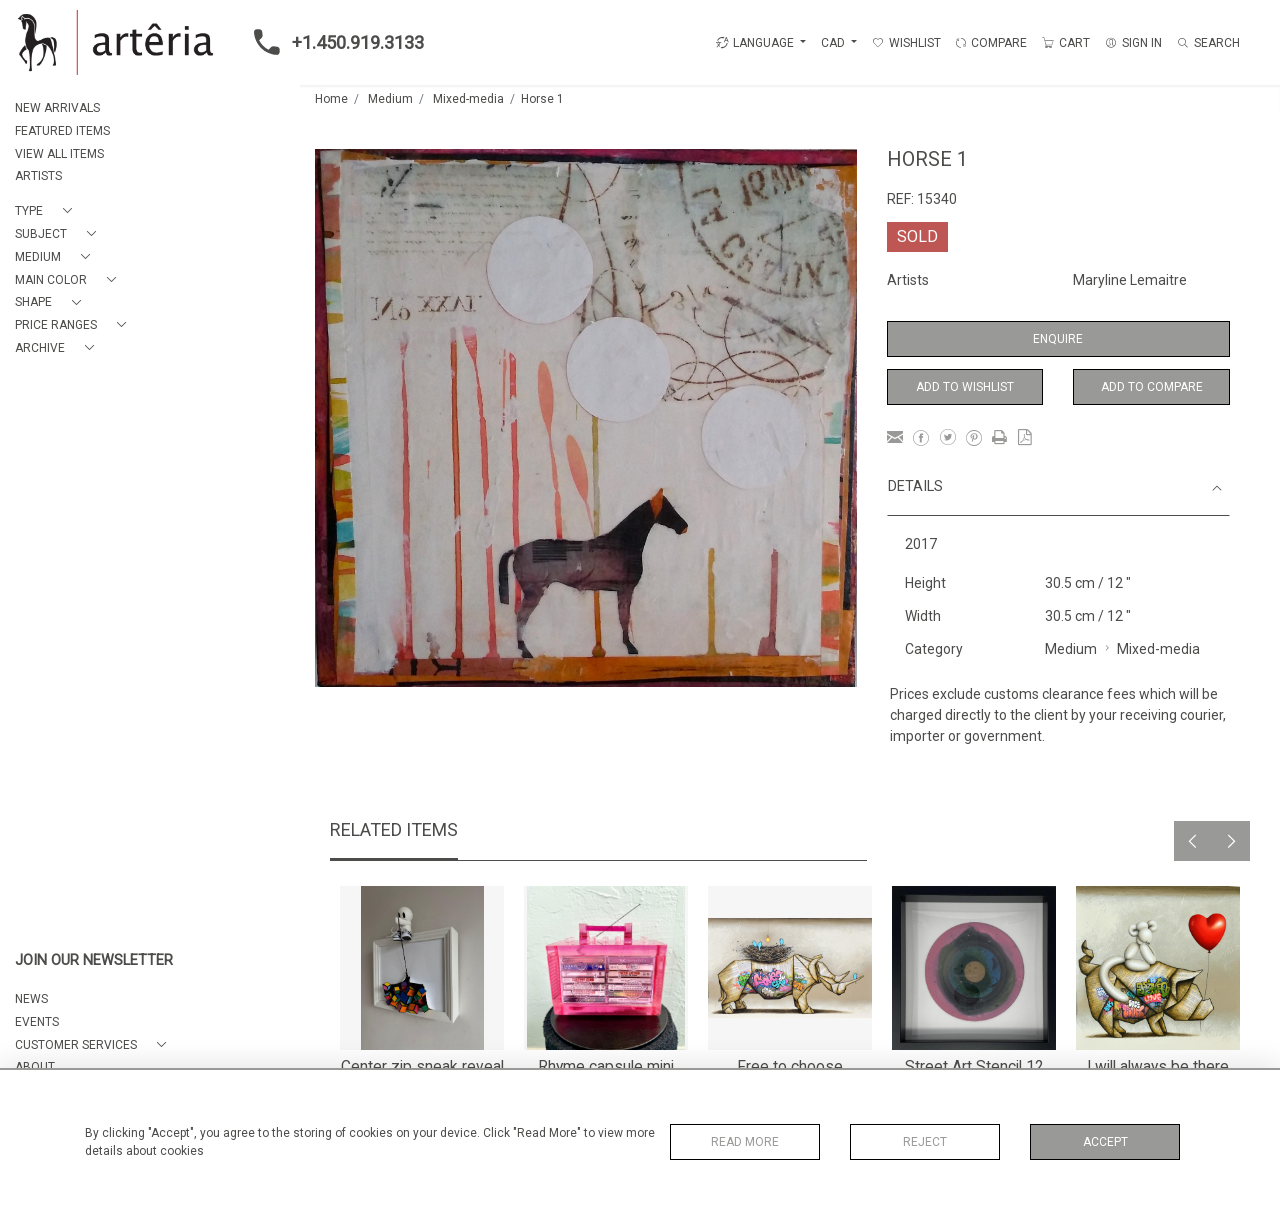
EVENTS (37, 1022)
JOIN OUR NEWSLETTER (94, 960)
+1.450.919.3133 (333, 42)
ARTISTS (38, 176)
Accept (1105, 1142)
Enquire (1058, 339)
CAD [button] (834, 43)
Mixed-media (468, 99)
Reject (925, 1142)
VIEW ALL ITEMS (59, 154)
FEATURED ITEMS (62, 131)
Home (331, 99)
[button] (47, 211)
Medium (390, 99)
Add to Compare (1152, 387)
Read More (745, 1142)
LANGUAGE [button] (755, 43)
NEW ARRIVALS (57, 108)
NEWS (31, 999)
